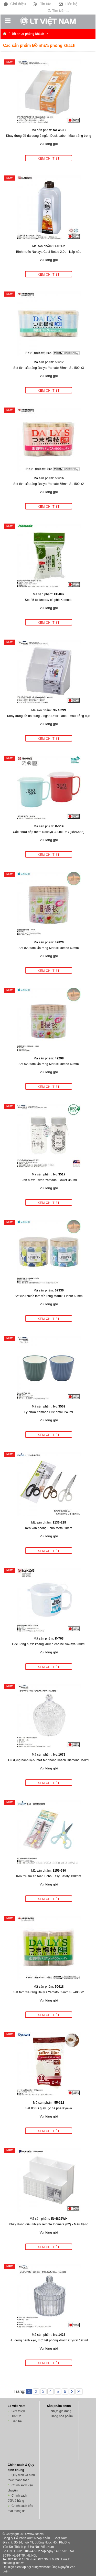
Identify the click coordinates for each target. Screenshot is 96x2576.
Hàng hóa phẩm (62, 2416)
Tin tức (41, 4)
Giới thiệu (14, 4)
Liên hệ (67, 4)
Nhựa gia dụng (61, 2411)
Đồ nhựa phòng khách (28, 34)
